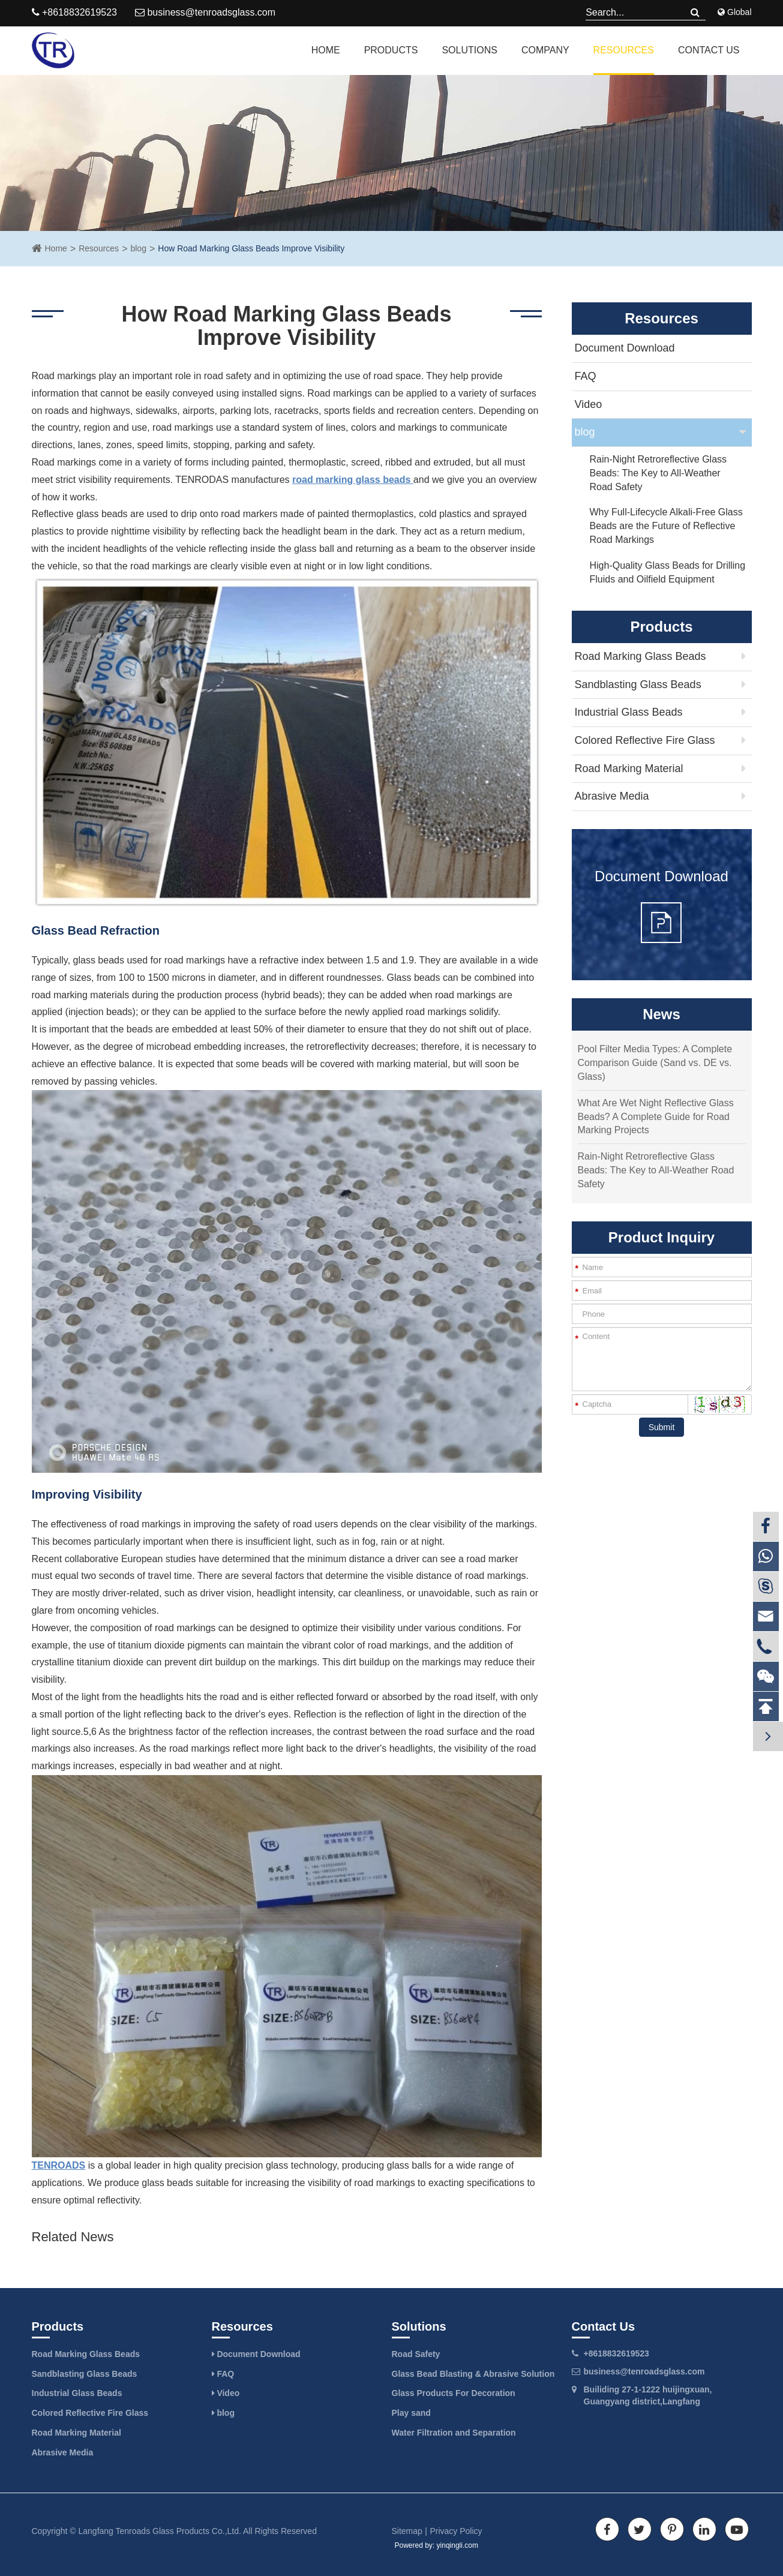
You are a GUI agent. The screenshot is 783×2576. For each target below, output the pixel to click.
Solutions (469, 50)
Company (545, 50)
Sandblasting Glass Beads (638, 684)
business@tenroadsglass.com (205, 12)
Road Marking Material (629, 768)
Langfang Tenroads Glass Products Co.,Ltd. (160, 2531)
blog (138, 248)
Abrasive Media (612, 796)
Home (325, 50)
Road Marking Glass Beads (640, 656)
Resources (623, 50)
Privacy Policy (456, 2531)
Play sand (411, 2413)
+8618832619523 (616, 2353)
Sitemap (407, 2531)
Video (588, 404)
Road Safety (416, 2354)
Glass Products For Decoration (453, 2393)
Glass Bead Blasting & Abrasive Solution (473, 2374)
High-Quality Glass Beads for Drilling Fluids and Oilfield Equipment (668, 572)
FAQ (585, 376)
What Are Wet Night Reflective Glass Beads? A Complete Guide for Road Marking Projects (656, 1117)
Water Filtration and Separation (454, 2432)
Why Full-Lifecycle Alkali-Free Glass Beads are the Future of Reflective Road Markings (666, 526)
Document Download (625, 348)
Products (391, 50)
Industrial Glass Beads (629, 712)
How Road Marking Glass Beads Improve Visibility (251, 248)
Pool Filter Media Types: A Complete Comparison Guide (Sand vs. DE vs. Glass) (655, 1063)
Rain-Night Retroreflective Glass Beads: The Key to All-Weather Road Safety (658, 473)
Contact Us (709, 50)
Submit (662, 1427)
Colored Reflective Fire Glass (645, 740)
